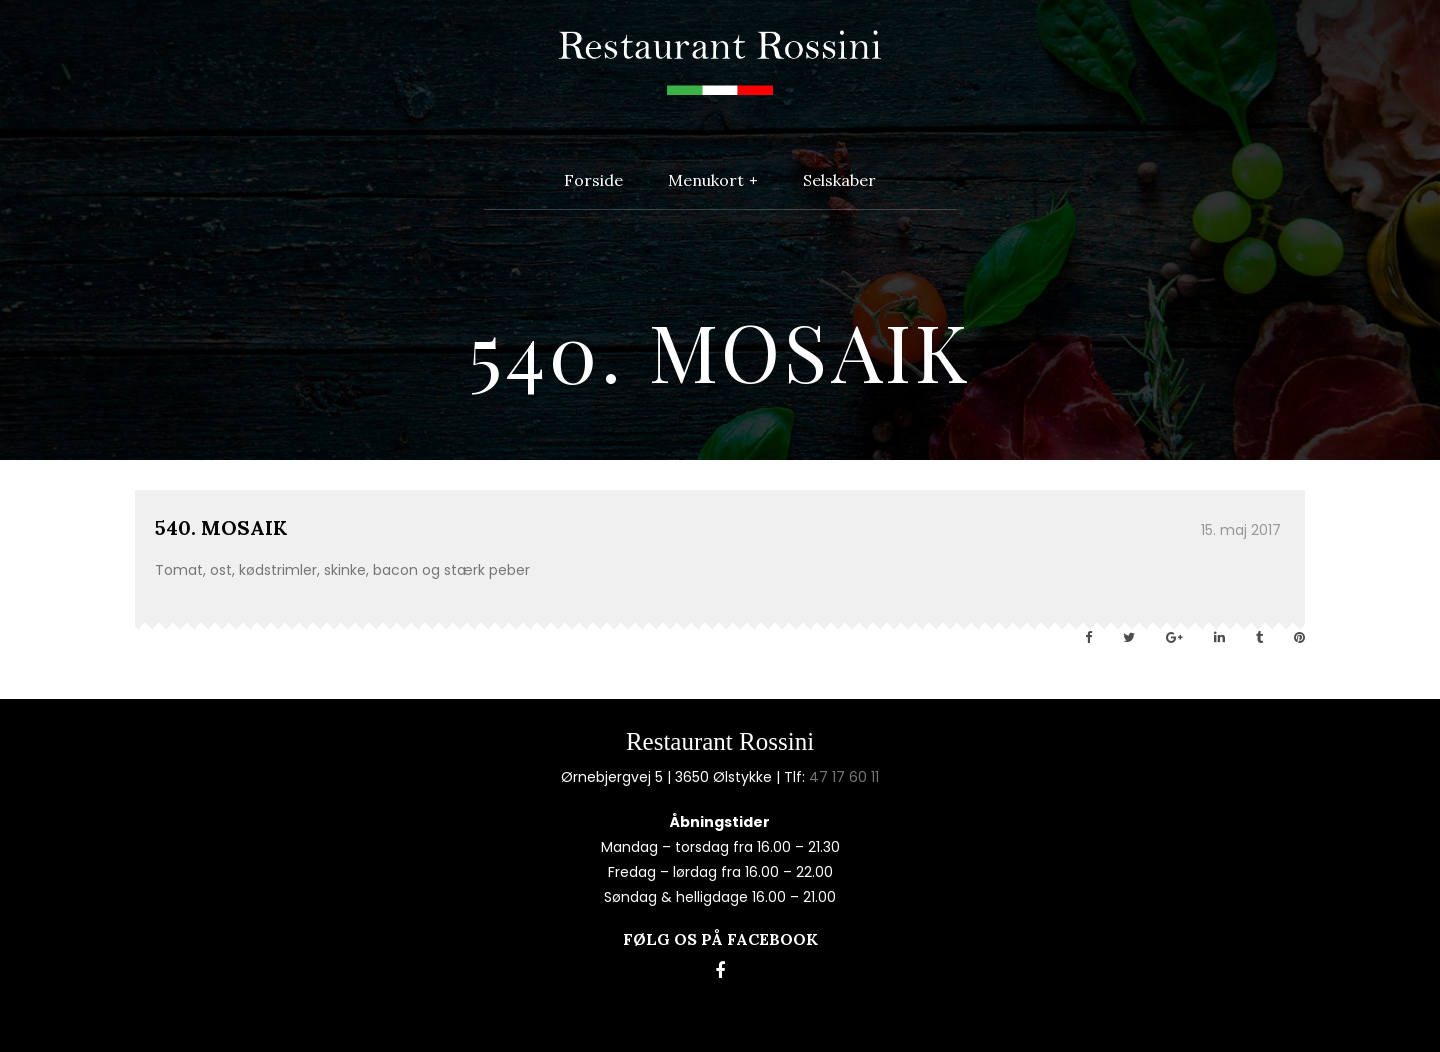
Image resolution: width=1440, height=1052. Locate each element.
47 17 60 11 (844, 777)
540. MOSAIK (221, 527)
